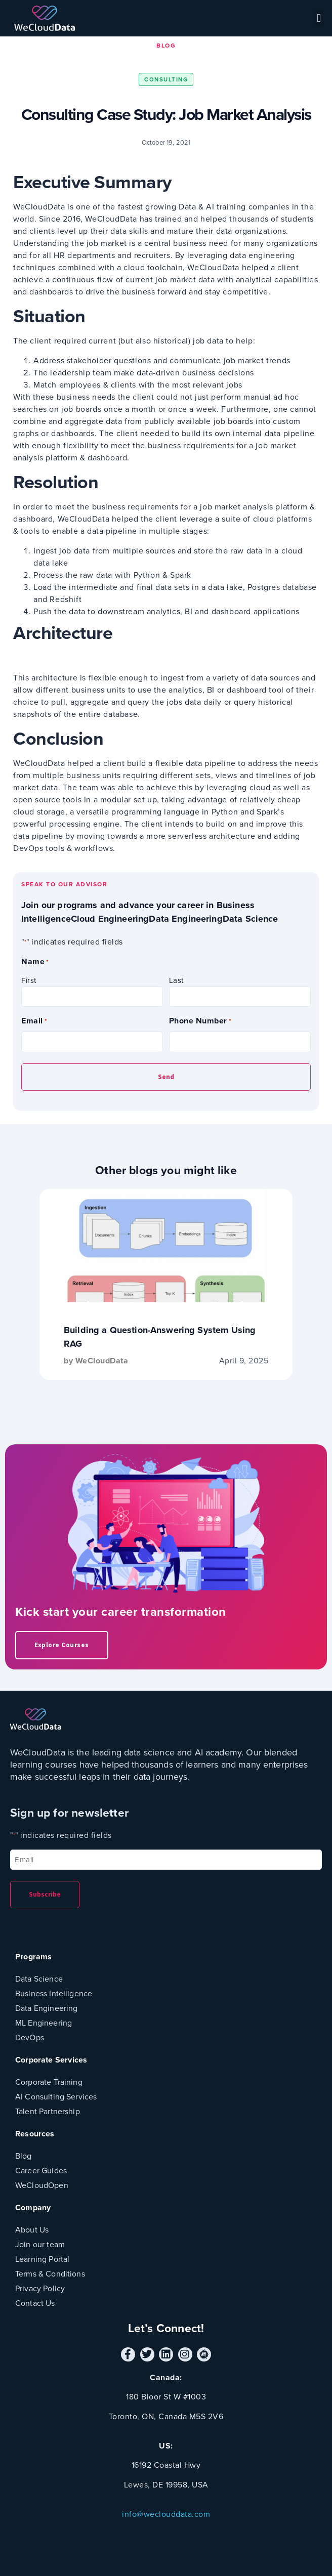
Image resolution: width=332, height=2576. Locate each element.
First (28, 980)
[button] (319, 18)
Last (176, 980)
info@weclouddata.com (166, 2514)
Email (34, 1021)
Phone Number (200, 1021)
